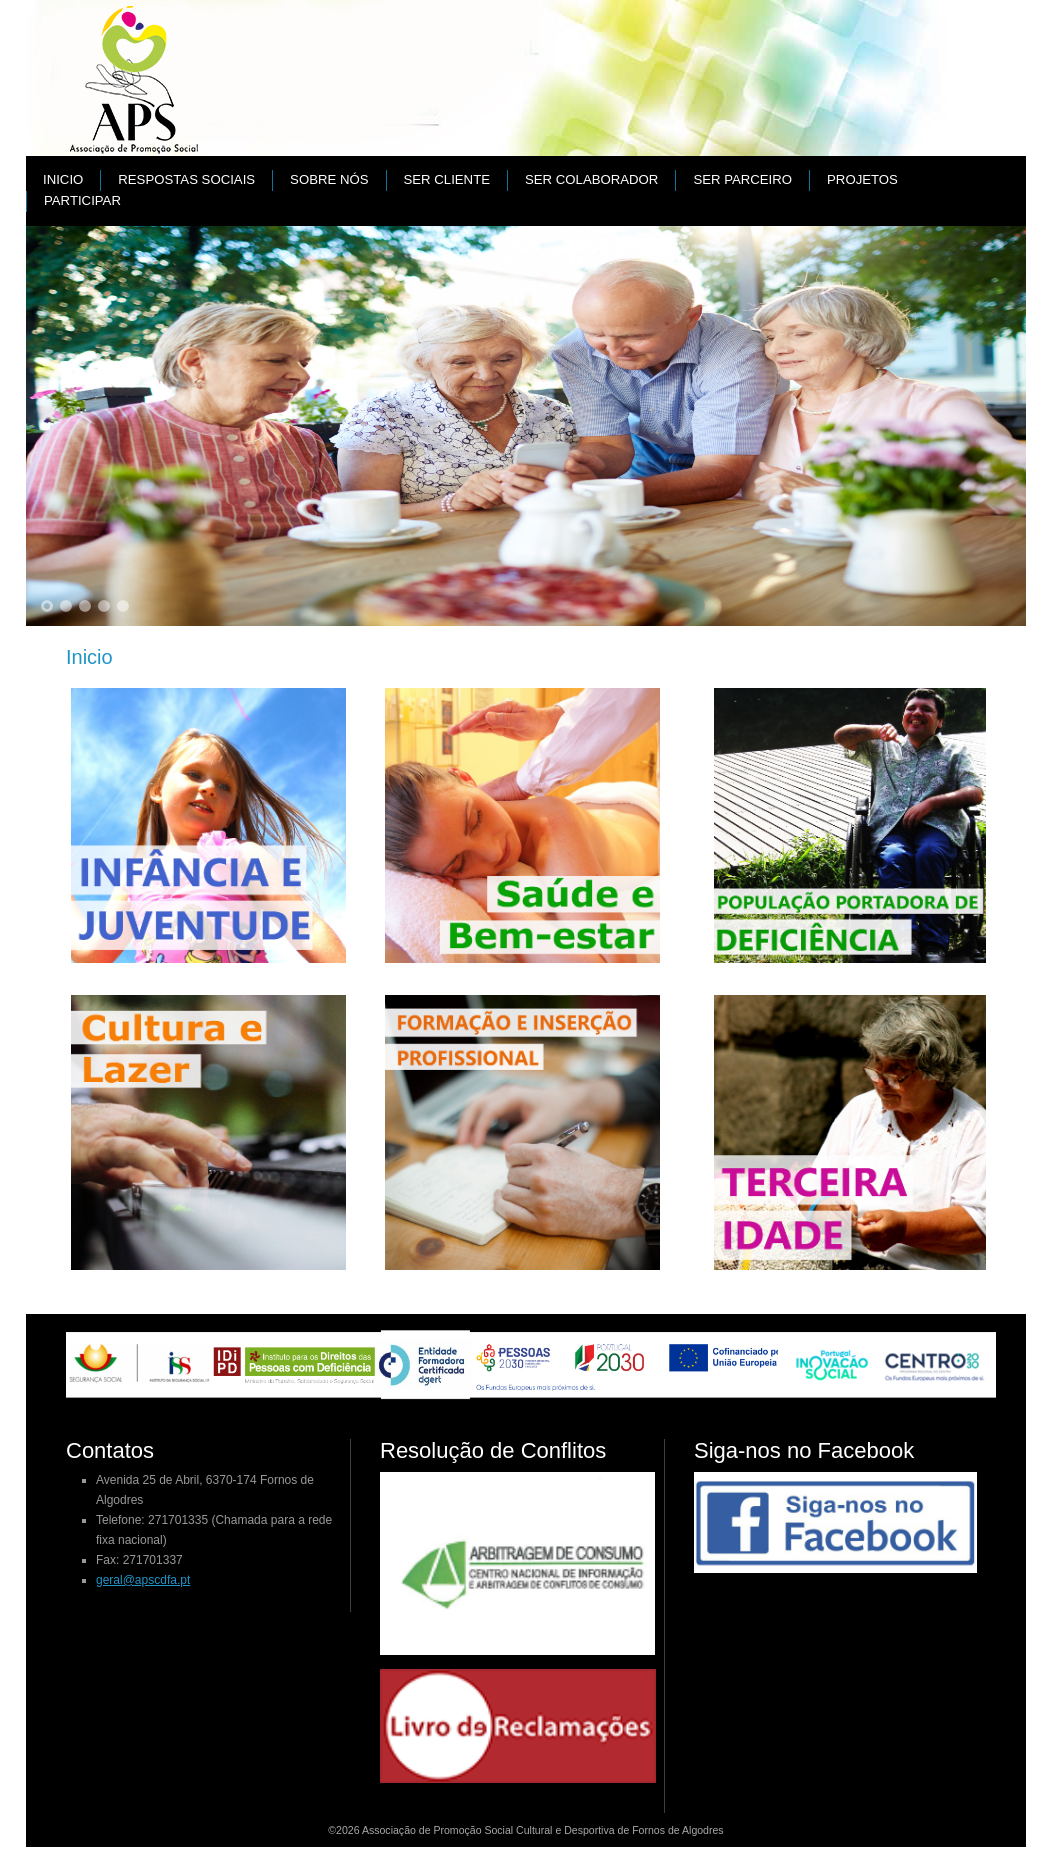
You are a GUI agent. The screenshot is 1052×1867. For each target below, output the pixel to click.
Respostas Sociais (186, 179)
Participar (82, 200)
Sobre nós (329, 179)
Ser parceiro (742, 179)
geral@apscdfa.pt (143, 1580)
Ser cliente (447, 179)
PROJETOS (862, 179)
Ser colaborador (591, 179)
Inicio (63, 179)
